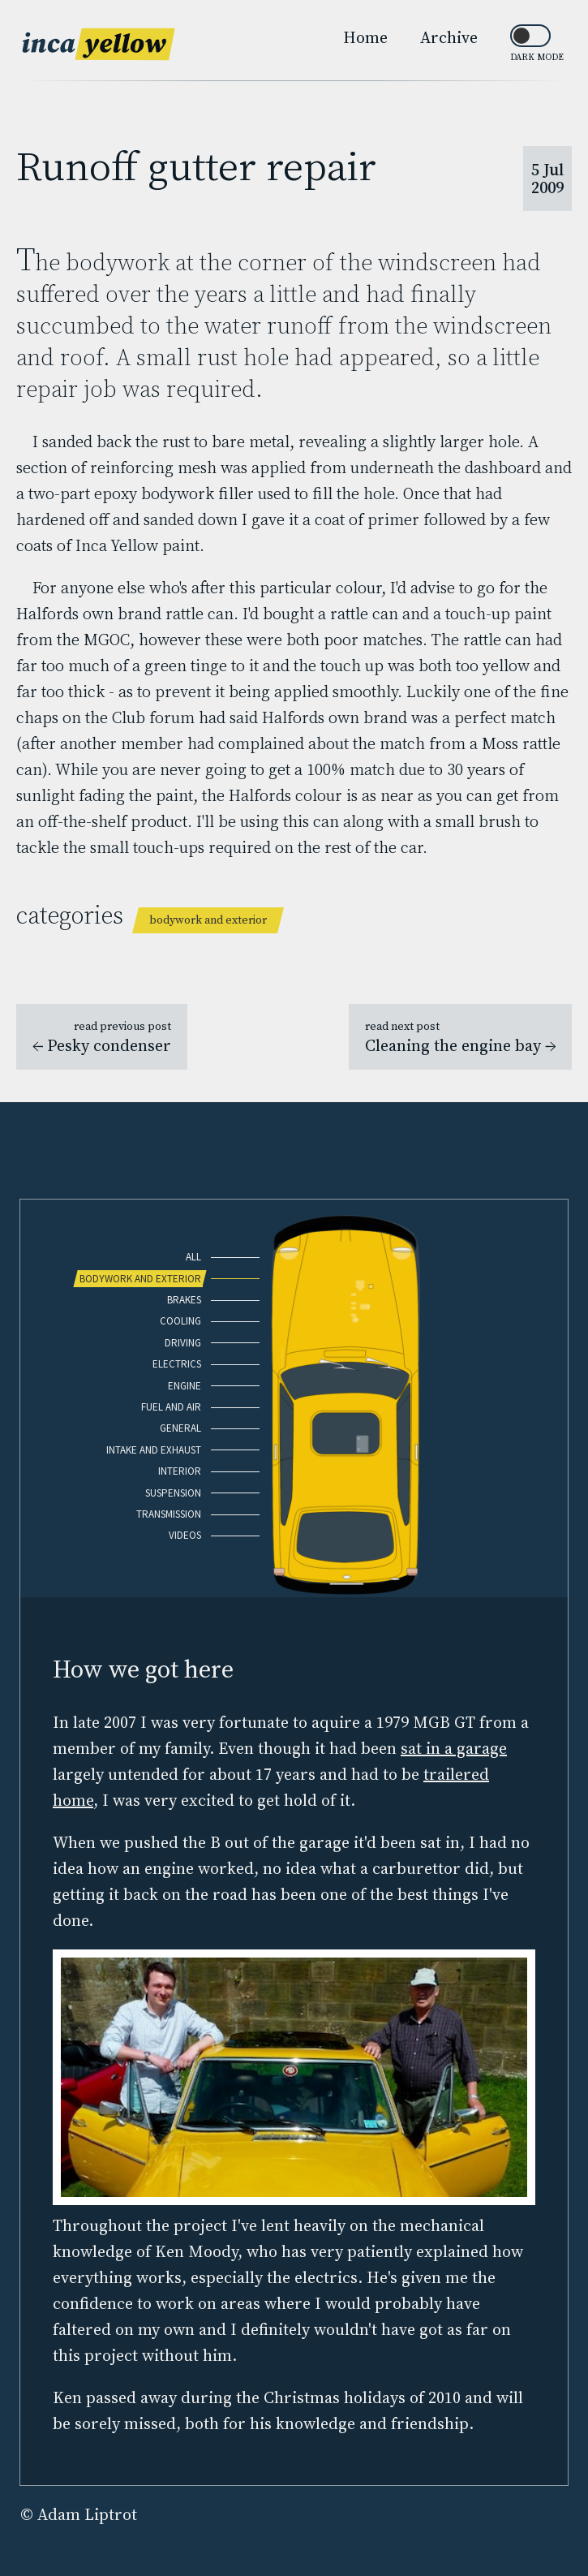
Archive (449, 37)
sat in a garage (454, 1748)
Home (365, 37)
